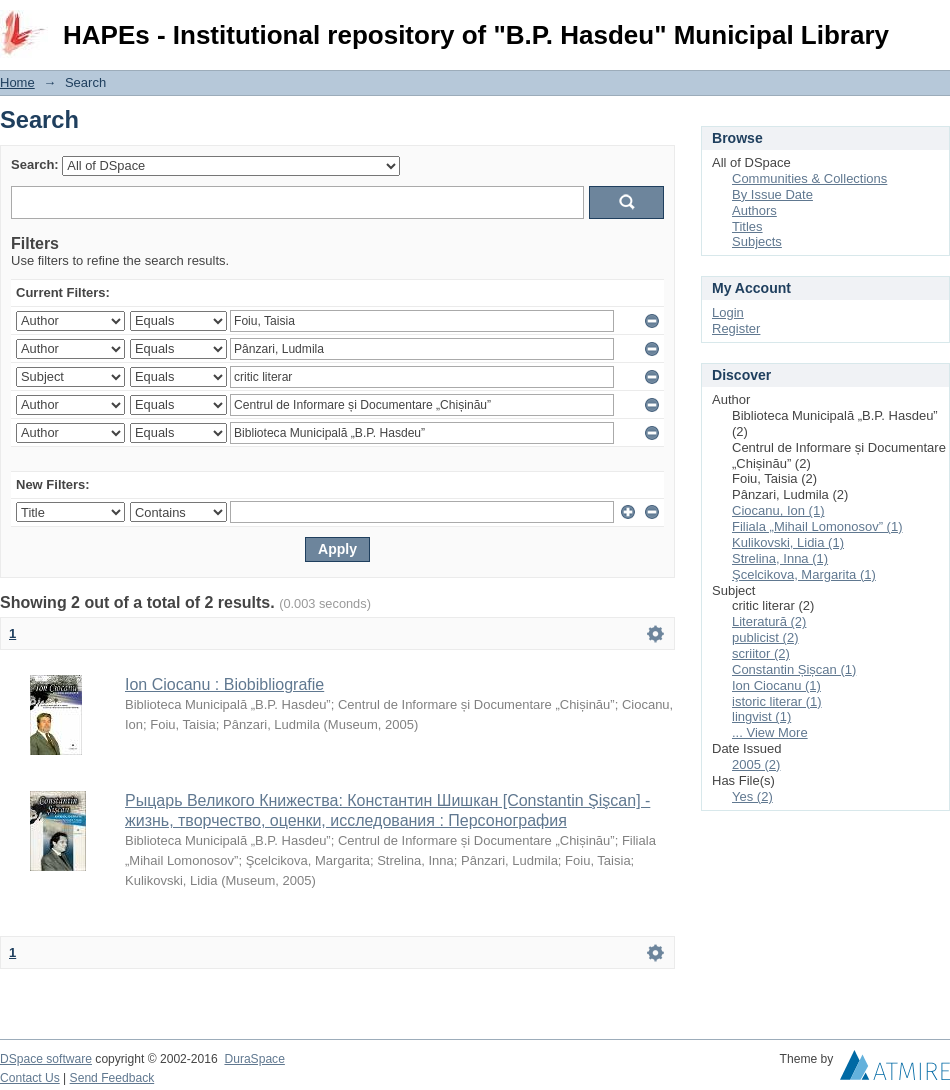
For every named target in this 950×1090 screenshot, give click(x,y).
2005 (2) (756, 764)
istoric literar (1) (777, 701)
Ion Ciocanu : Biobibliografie (224, 684)
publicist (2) (765, 637)
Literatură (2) (769, 621)
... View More (770, 732)
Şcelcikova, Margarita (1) (804, 574)
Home (17, 82)
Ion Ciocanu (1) (776, 685)
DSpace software (46, 1059)
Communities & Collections (809, 178)
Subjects (757, 241)
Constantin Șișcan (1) (794, 669)
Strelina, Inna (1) (780, 558)
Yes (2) (752, 796)
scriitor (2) (761, 653)
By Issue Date (772, 194)
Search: (35, 164)
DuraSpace (254, 1059)
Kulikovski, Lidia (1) (788, 542)
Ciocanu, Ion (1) (778, 510)
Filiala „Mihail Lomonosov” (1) (817, 526)
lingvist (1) (761, 716)
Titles (747, 226)
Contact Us (30, 1078)
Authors (754, 210)
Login (934, 24)
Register (736, 328)
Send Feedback (112, 1078)
